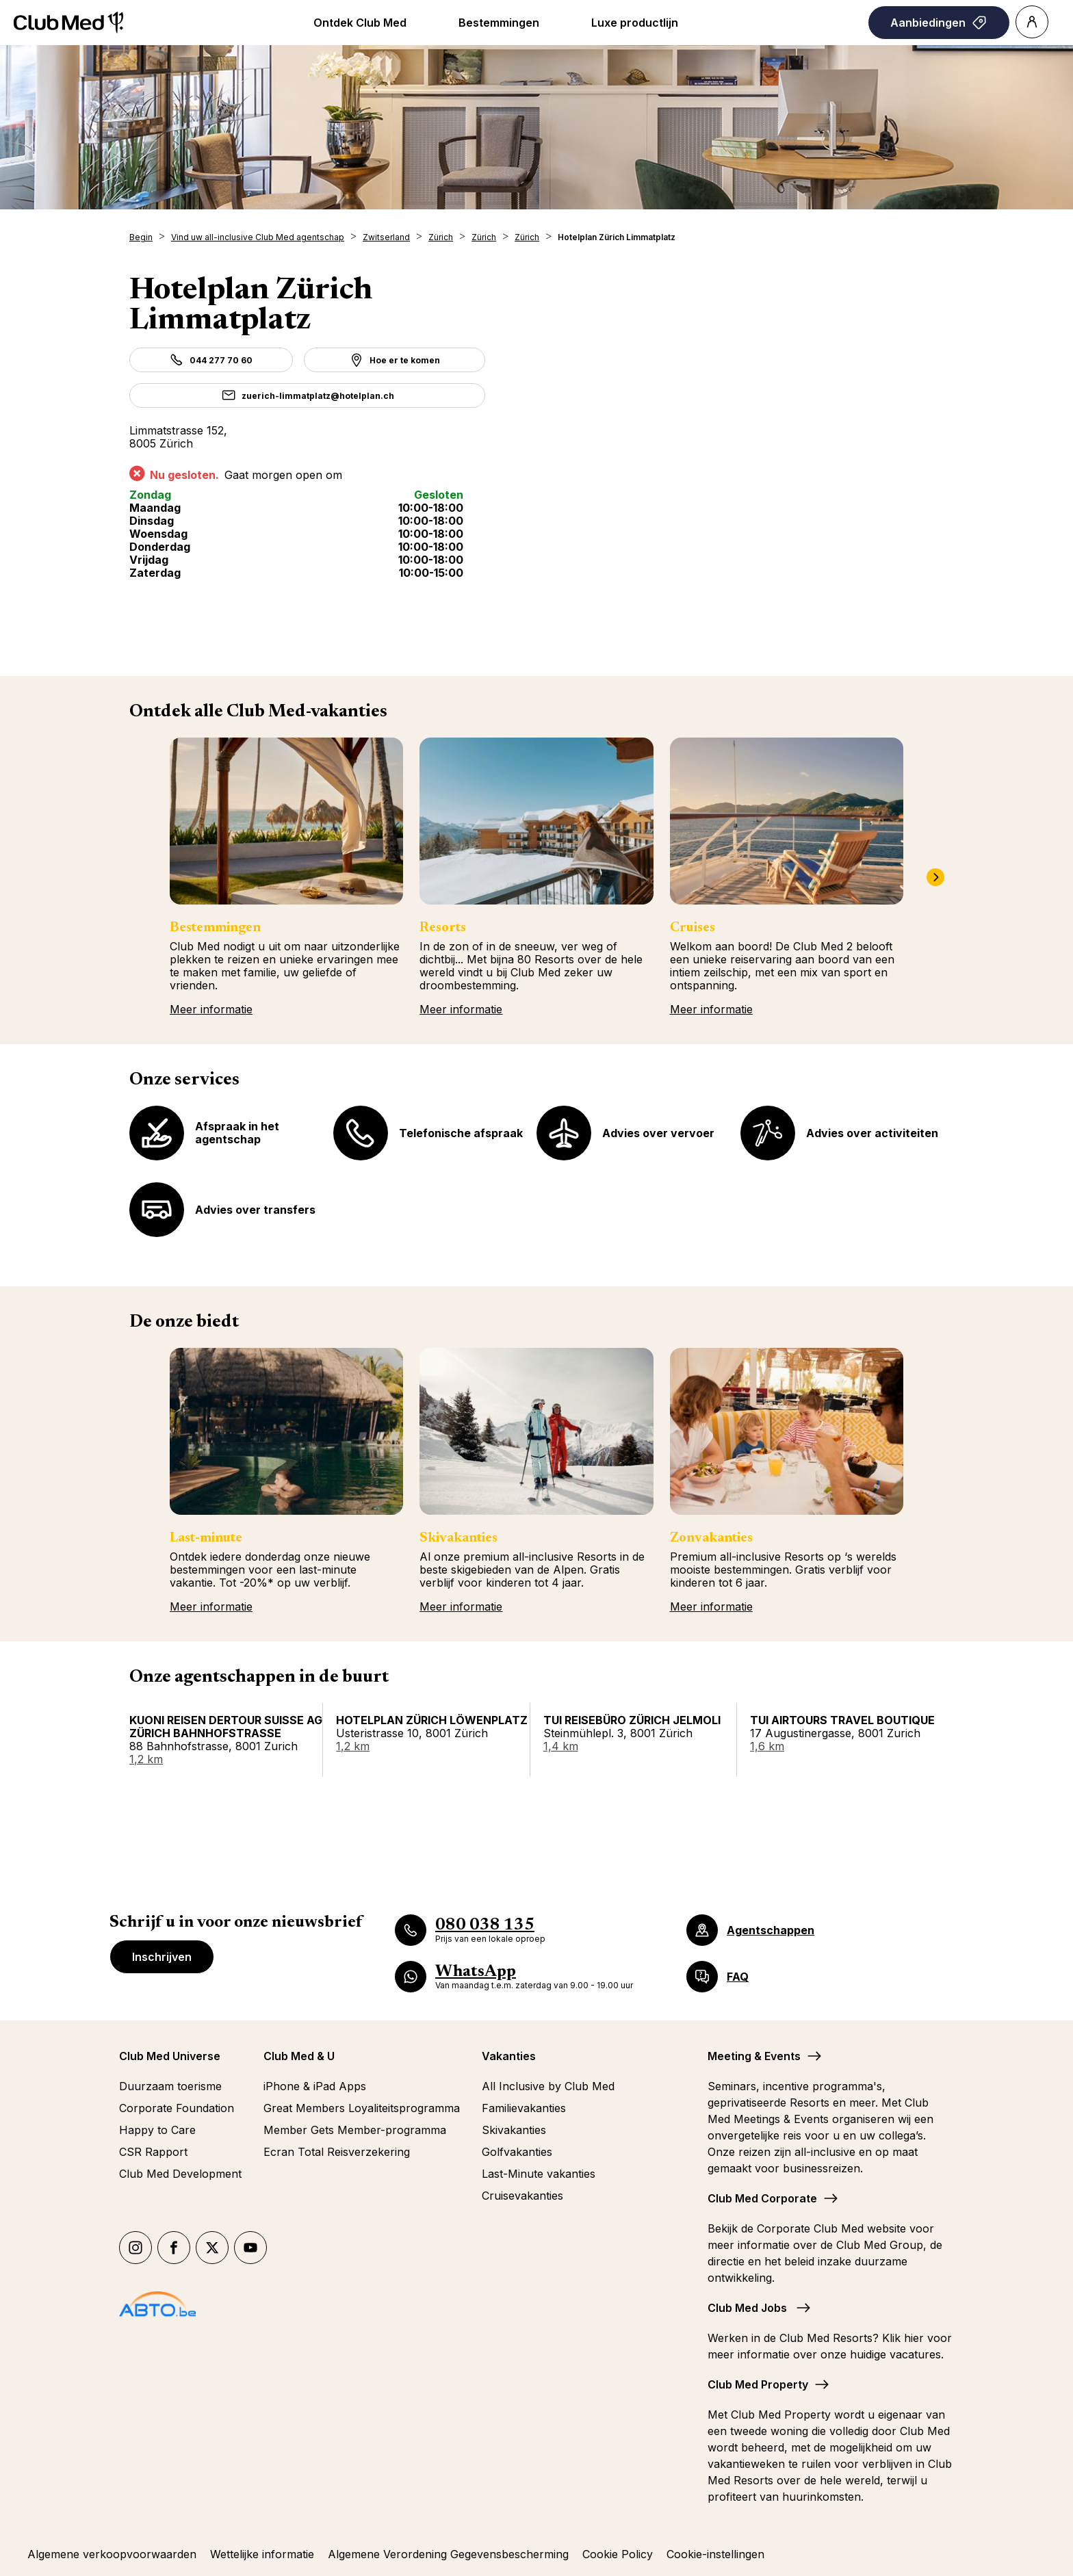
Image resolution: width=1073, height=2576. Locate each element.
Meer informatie (211, 1009)
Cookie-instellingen (715, 2554)
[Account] (1032, 21)
